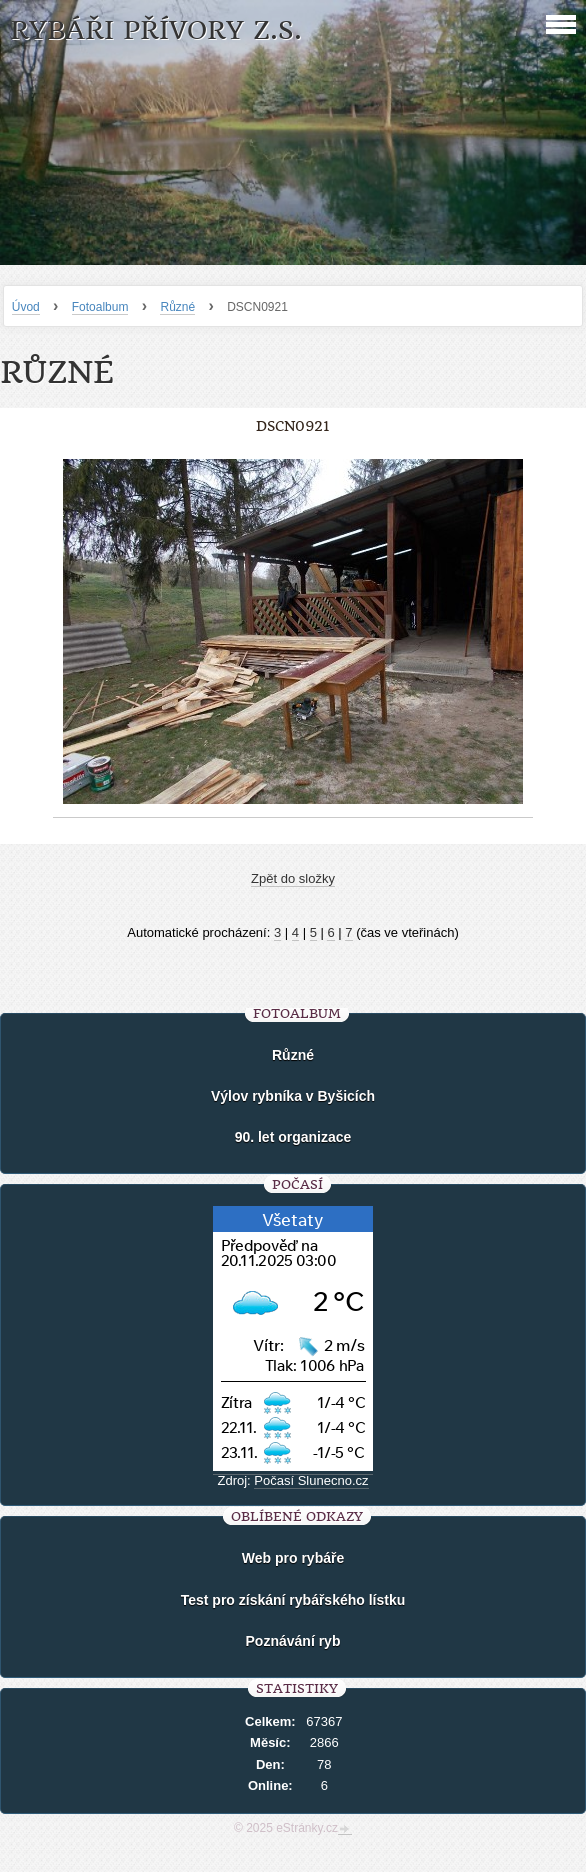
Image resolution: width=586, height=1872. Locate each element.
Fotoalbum (100, 307)
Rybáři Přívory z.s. (156, 30)
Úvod (26, 307)
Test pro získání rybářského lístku (293, 1600)
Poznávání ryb (293, 1641)
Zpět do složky (293, 878)
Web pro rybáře (293, 1558)
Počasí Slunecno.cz (311, 1480)
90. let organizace (293, 1137)
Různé (177, 307)
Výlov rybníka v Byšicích (293, 1096)
